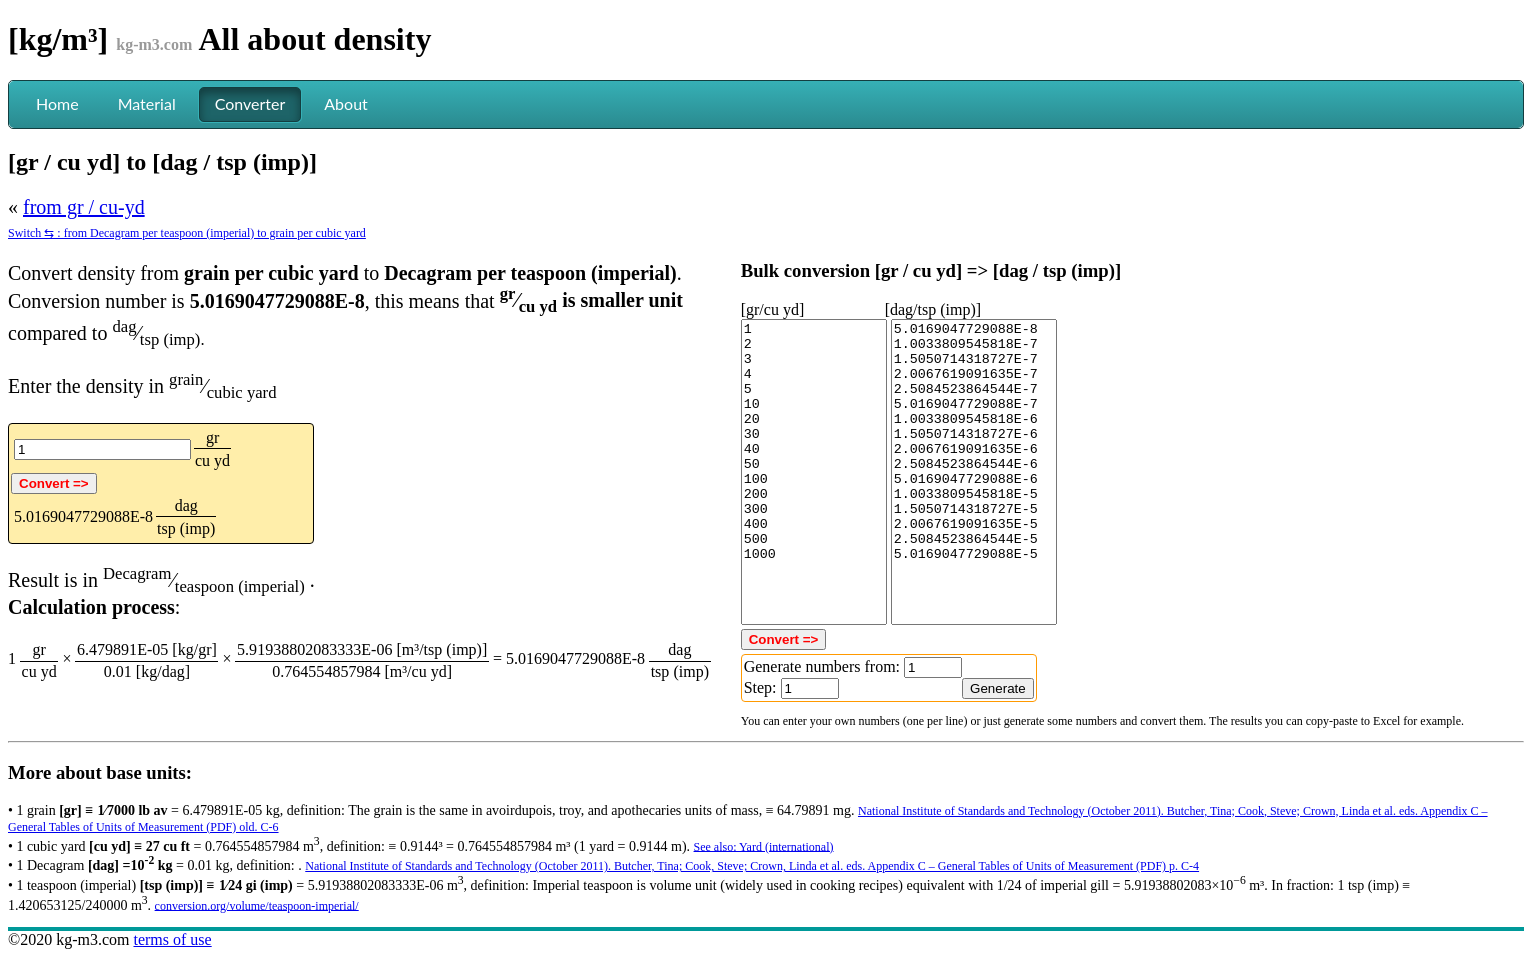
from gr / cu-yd (84, 207)
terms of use (172, 939)
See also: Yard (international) (764, 846)
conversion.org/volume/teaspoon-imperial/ (257, 905)
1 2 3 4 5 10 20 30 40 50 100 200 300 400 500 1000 (814, 472)
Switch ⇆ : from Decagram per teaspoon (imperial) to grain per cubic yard (187, 233)
